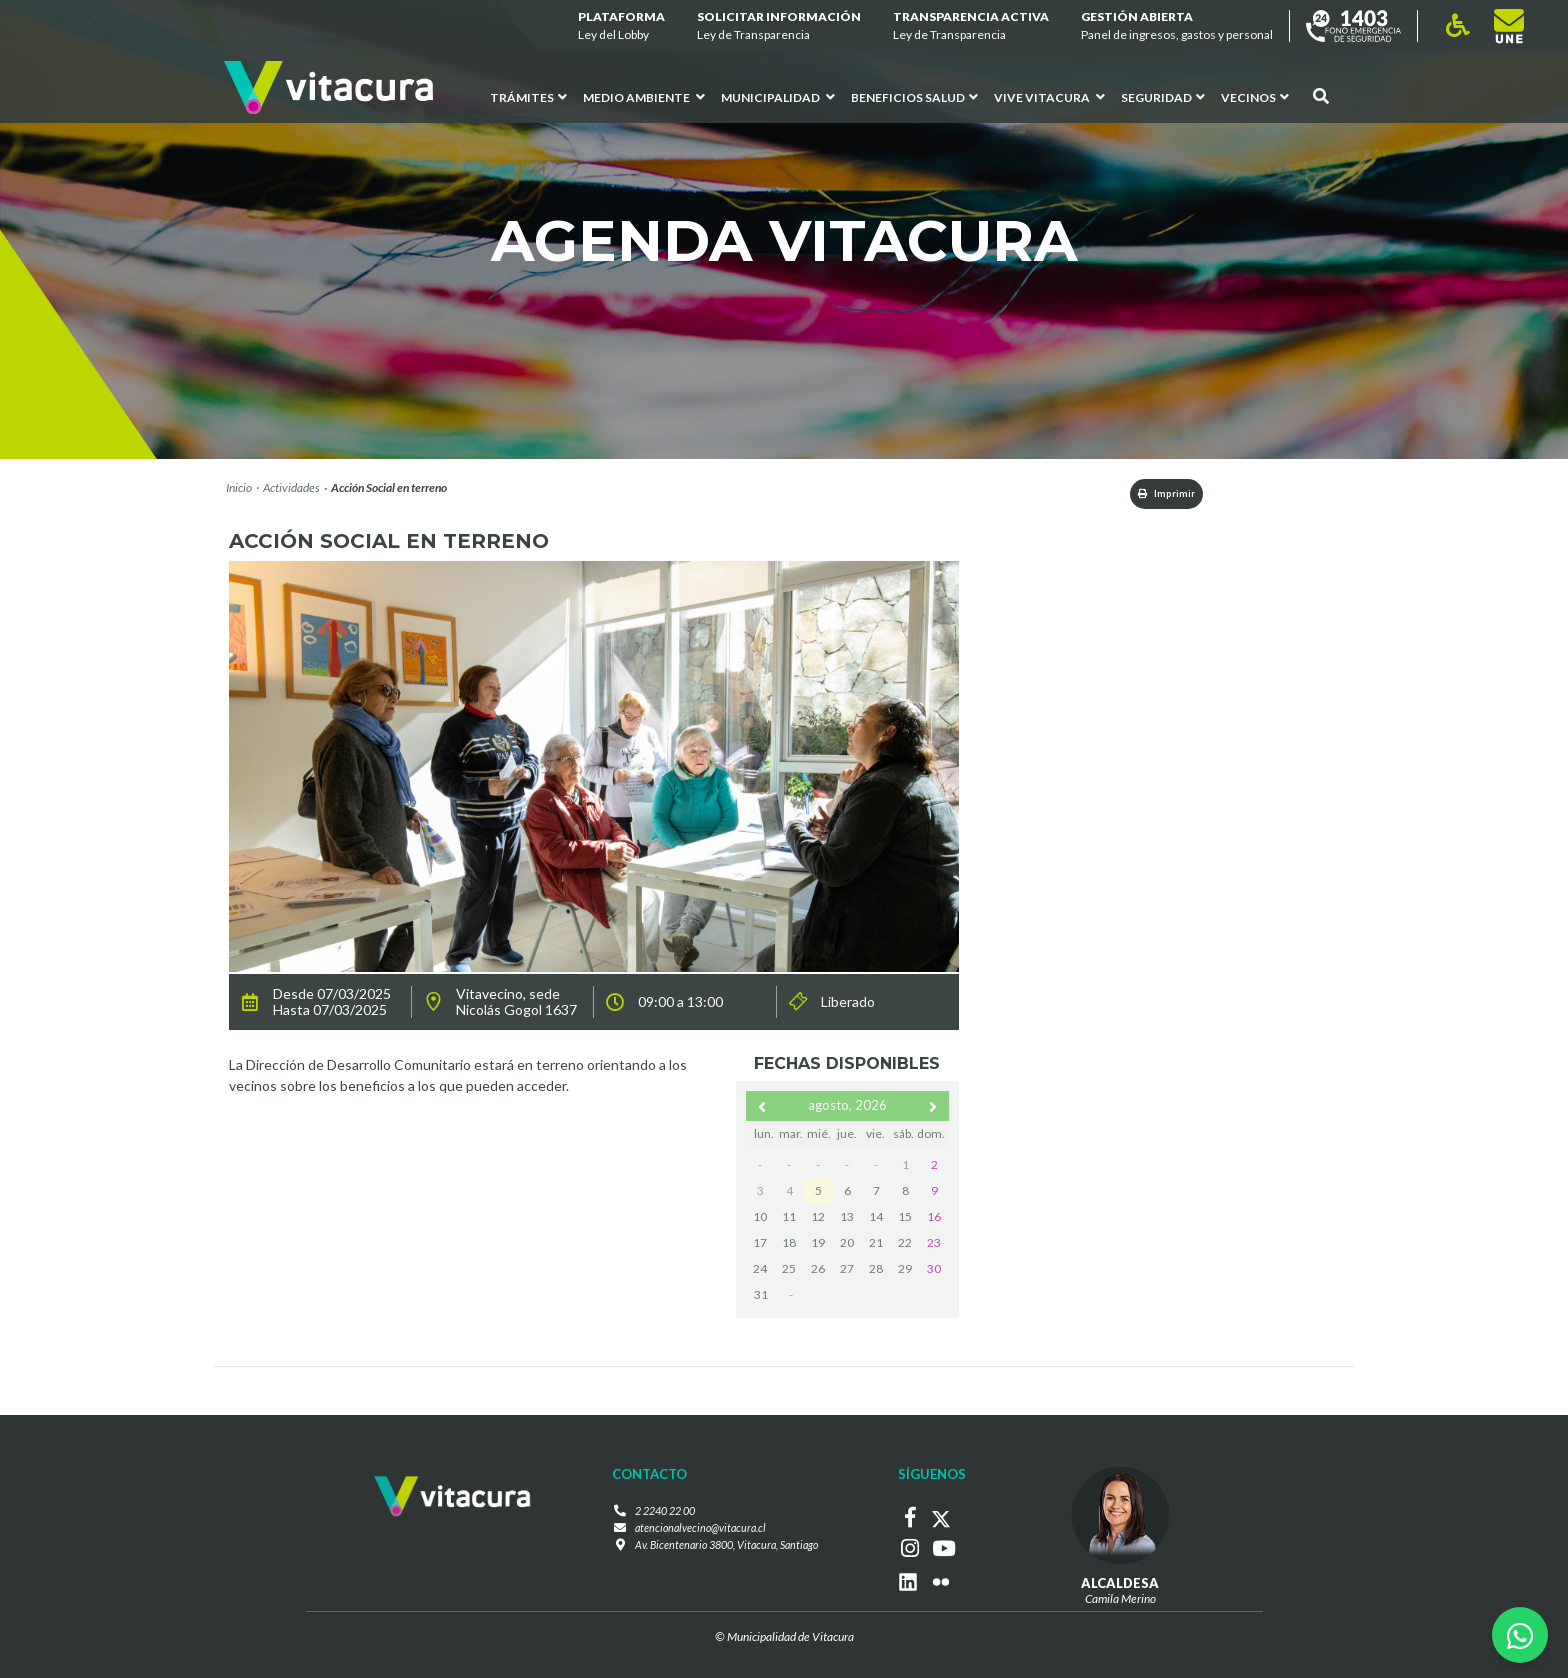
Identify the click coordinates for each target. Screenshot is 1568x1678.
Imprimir (1150, 495)
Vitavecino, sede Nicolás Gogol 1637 (516, 1006)
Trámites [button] (528, 97)
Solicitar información (779, 26)
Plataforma (621, 26)
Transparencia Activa (971, 26)
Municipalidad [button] (778, 97)
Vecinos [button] (1255, 97)
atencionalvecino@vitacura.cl (695, 1532)
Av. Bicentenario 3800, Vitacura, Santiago (726, 1550)
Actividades (291, 487)
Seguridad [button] (1163, 97)
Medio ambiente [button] (644, 97)
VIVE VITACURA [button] (1049, 97)
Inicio (239, 487)
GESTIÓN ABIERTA (1177, 26)
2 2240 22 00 (658, 1514)
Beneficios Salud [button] (914, 97)
